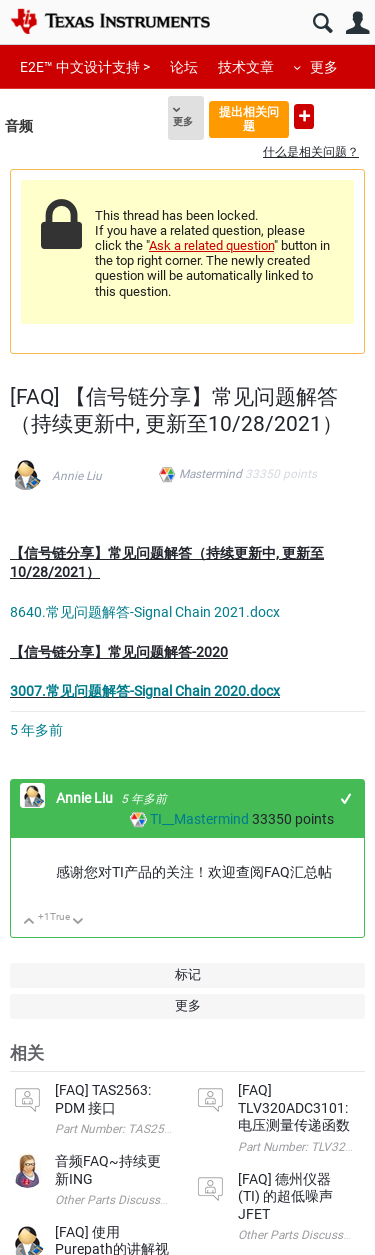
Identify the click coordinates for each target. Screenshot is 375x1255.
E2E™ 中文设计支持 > (85, 67)
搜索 (322, 23)
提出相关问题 (249, 118)
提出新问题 (304, 116)
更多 (324, 67)
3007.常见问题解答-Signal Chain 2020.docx (145, 691)
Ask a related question (211, 245)
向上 (29, 922)
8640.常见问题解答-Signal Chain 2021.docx (145, 612)
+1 (346, 798)
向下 (78, 922)
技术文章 (246, 67)
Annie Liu (77, 476)
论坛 (184, 67)
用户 (357, 23)
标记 (188, 974)
